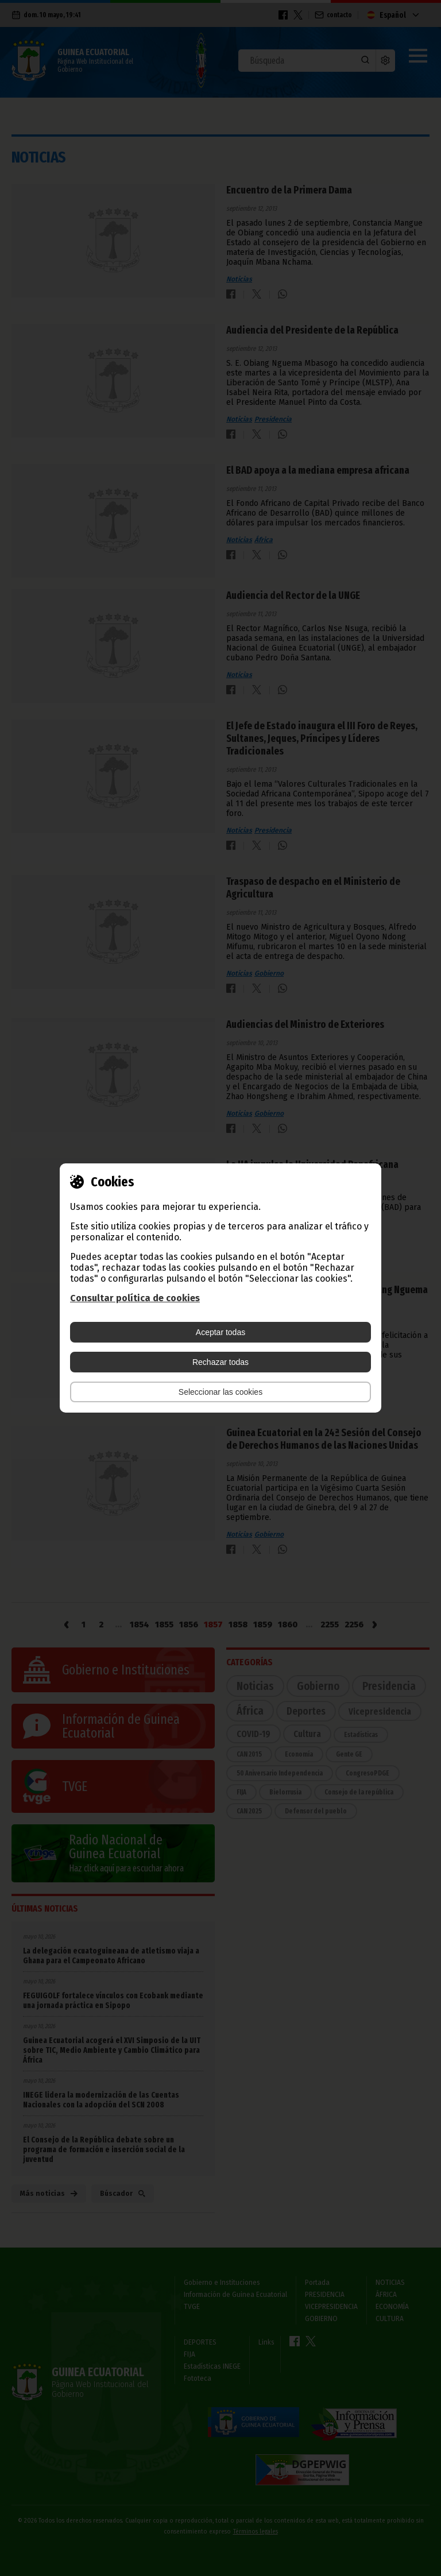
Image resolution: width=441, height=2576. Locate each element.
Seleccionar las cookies (220, 1392)
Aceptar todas (220, 1332)
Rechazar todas (220, 1362)
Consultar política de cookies (135, 1298)
